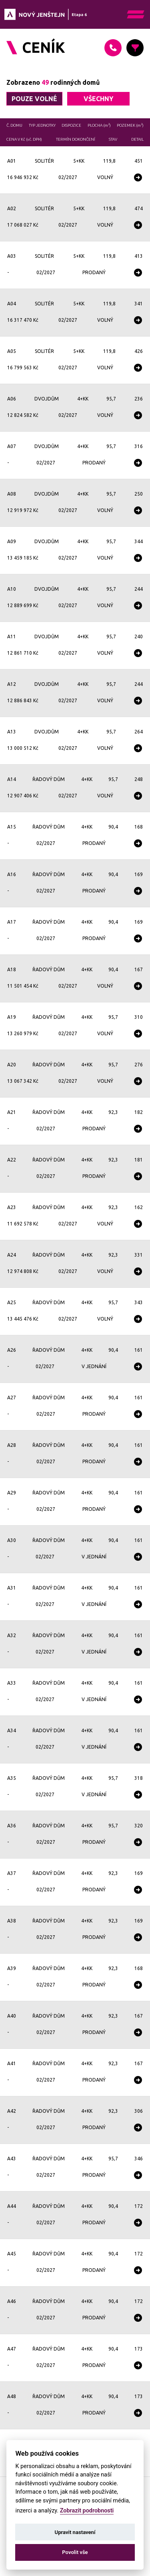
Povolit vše (75, 2552)
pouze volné (34, 98)
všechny (98, 98)
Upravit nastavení (75, 2532)
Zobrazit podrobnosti (87, 2510)
